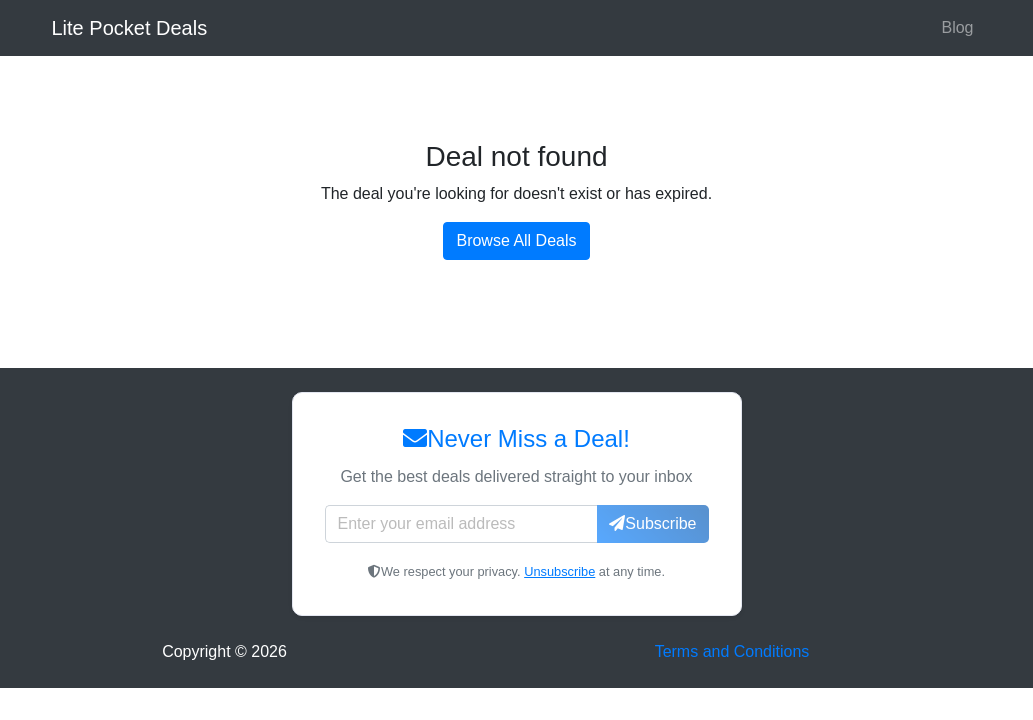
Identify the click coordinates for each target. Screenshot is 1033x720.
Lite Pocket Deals (130, 28)
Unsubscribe (559, 571)
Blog (957, 27)
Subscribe (652, 523)
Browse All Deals (516, 240)
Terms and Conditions (732, 651)
